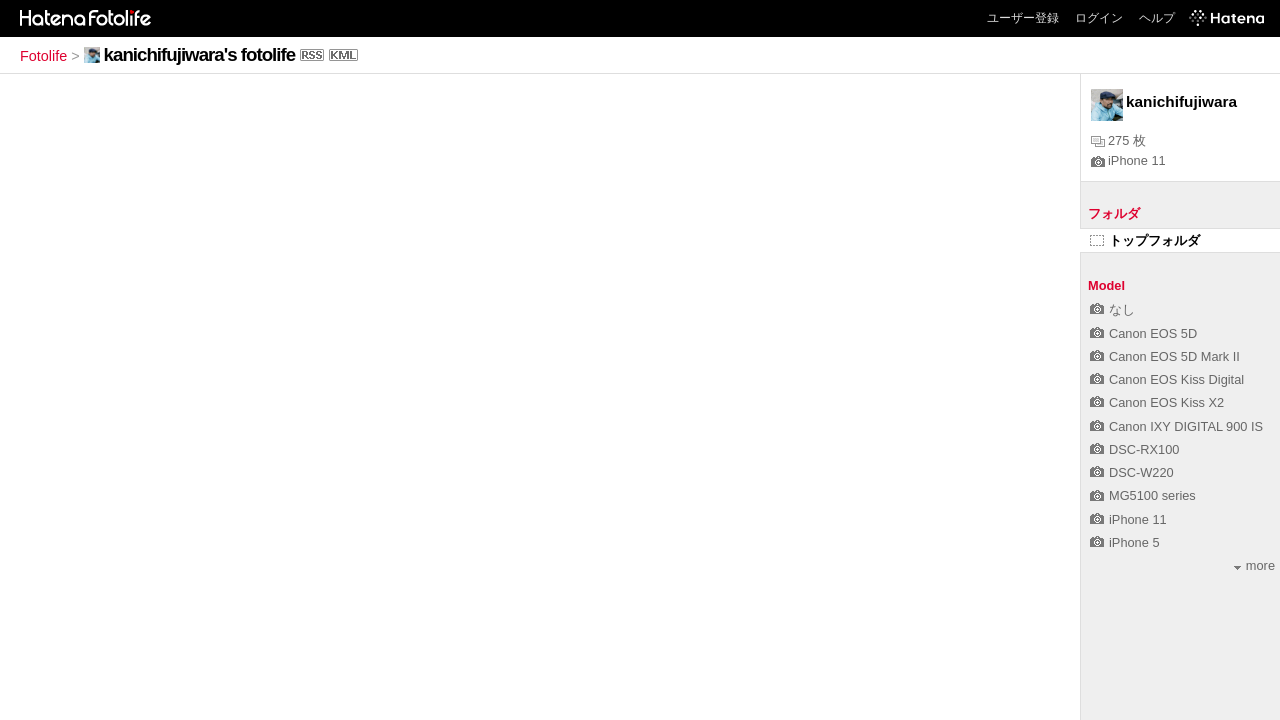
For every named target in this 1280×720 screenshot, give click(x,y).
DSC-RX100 (1134, 449)
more (1254, 565)
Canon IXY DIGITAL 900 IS (1176, 426)
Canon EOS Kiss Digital (1167, 379)
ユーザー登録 (1023, 18)
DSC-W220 (1132, 472)
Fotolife (43, 56)
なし (1112, 309)
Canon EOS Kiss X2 (1157, 402)
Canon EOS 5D (1143, 333)
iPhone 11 (1128, 160)
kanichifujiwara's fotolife (200, 54)
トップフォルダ (1145, 240)
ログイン (1099, 18)
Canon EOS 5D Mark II (1165, 356)
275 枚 (1118, 140)
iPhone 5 (1125, 542)
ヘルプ (1157, 18)
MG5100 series (1143, 495)
